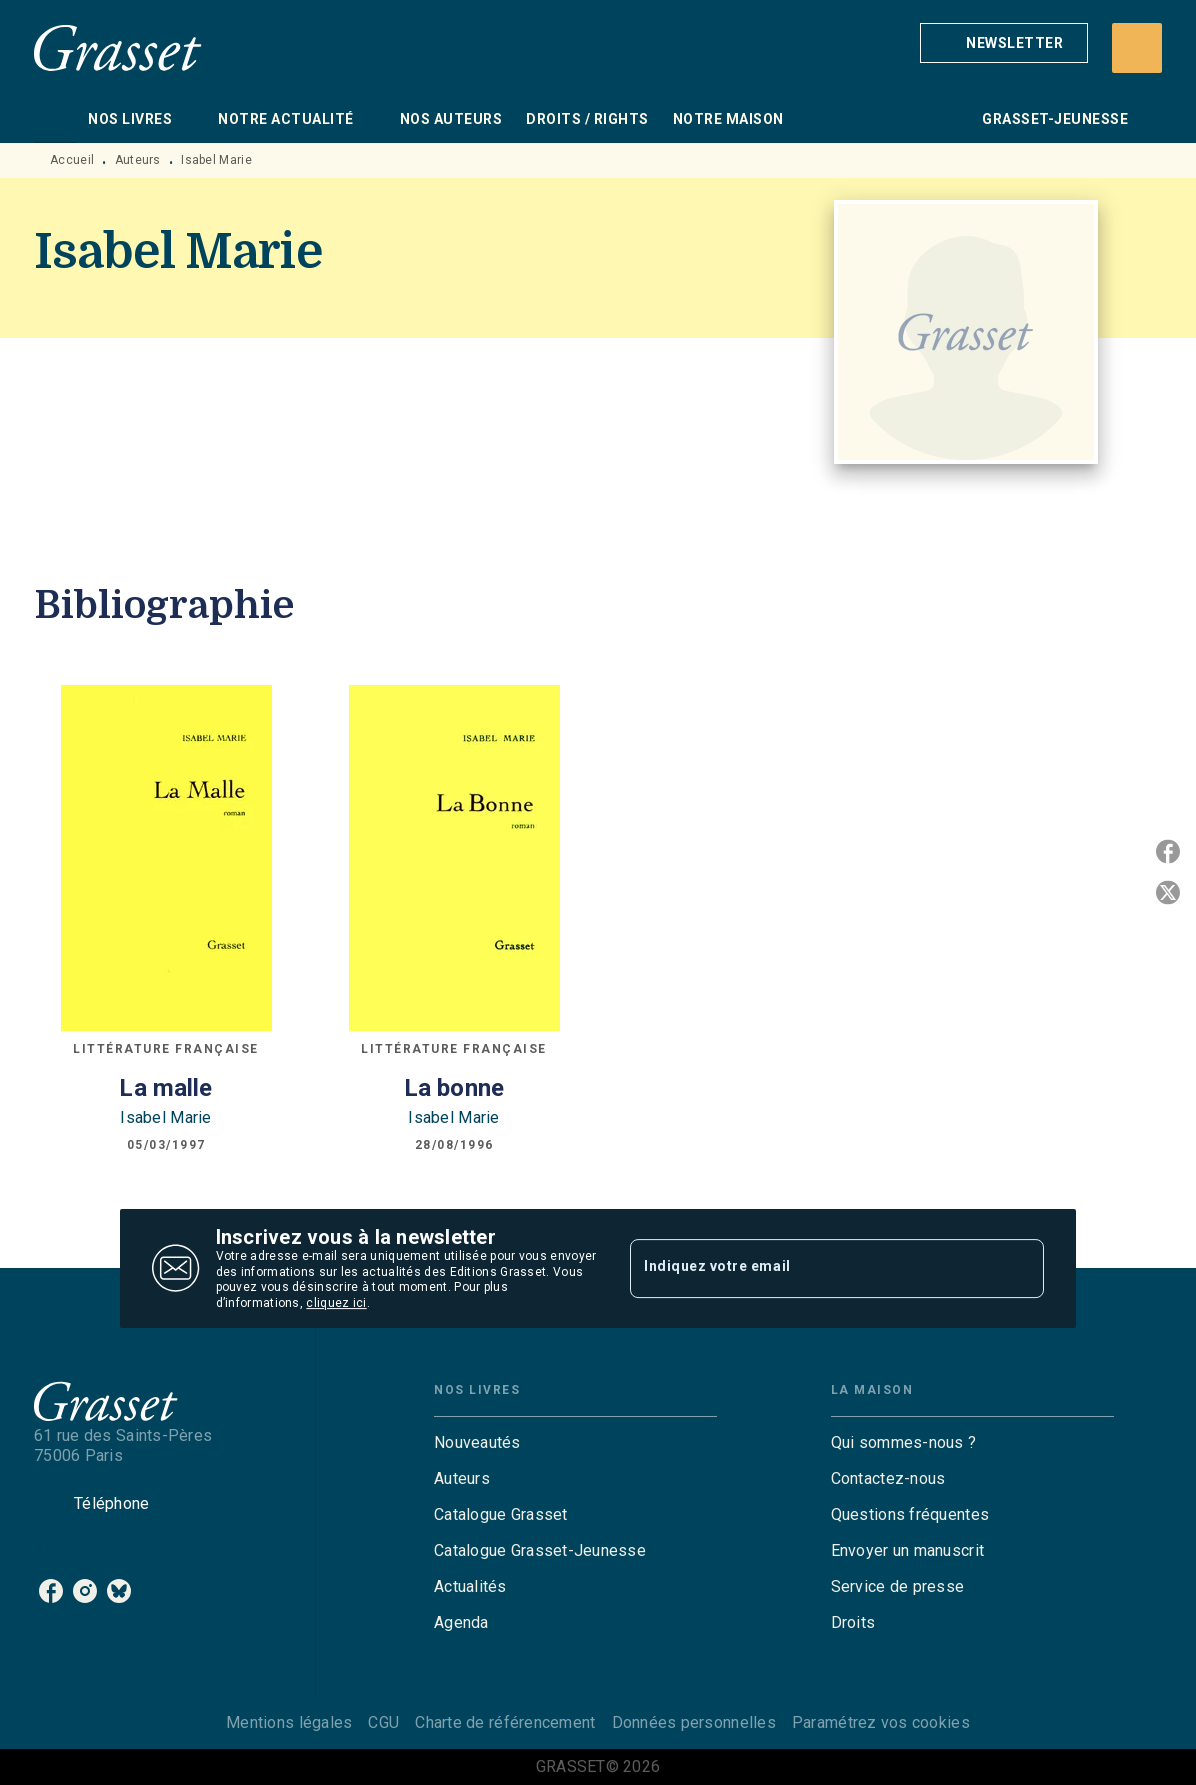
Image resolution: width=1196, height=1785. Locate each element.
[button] (1004, 43)
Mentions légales (289, 1722)
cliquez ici (336, 1304)
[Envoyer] (1020, 1269)
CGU (383, 1722)
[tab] (55, 119)
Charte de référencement (505, 1722)
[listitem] (51, 1591)
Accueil (72, 160)
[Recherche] (1137, 48)
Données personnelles (694, 1722)
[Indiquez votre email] (812, 1268)
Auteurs (138, 160)
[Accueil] (118, 47)
